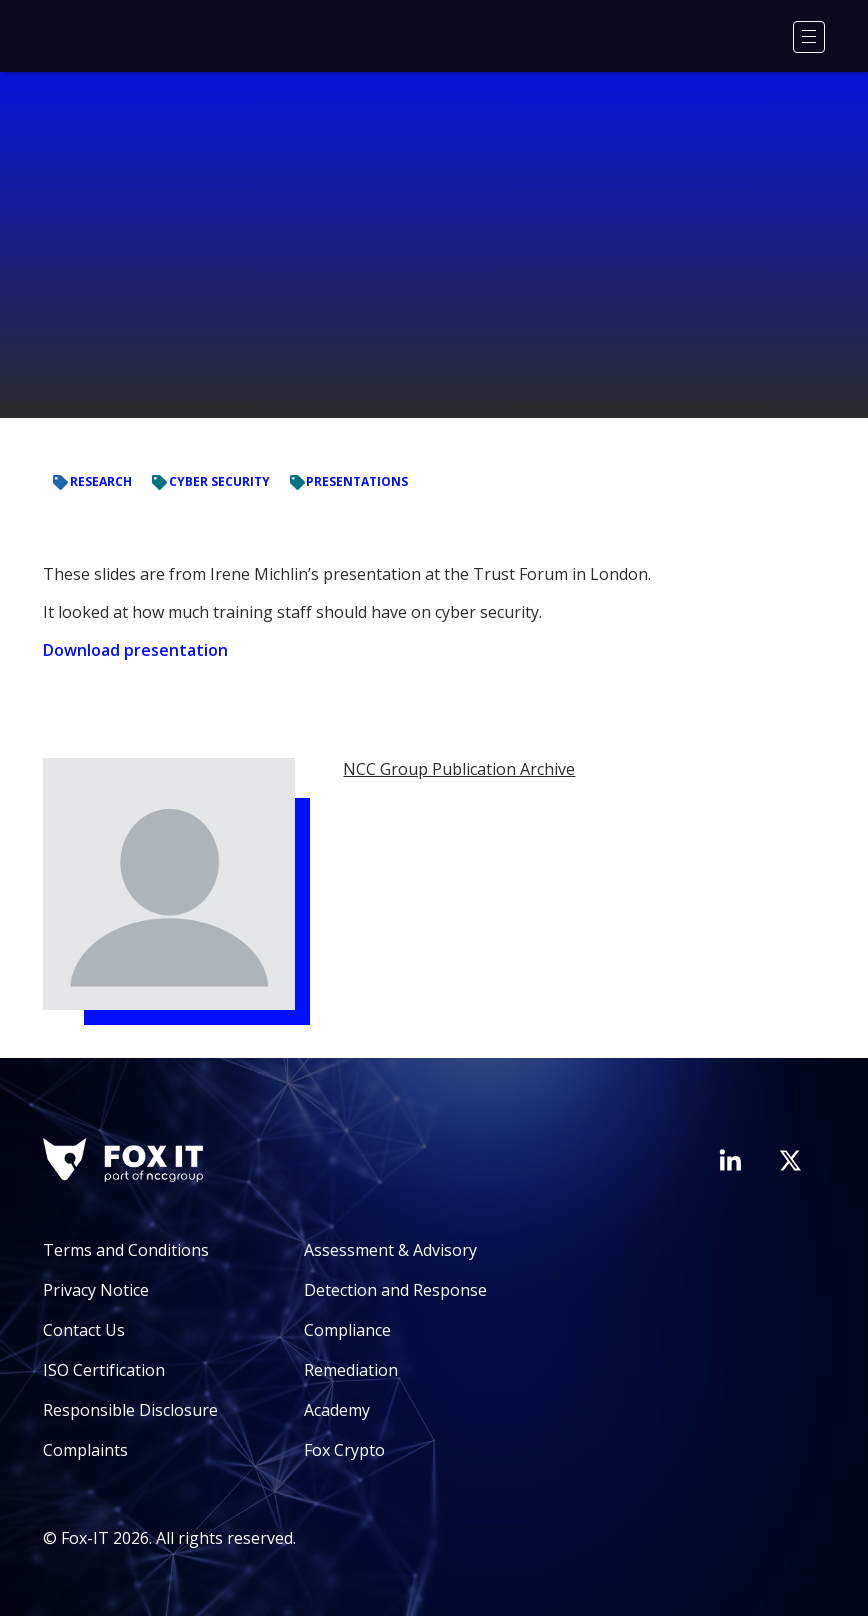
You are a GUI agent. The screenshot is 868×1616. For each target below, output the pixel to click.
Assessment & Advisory (390, 1250)
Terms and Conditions (126, 1250)
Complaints (85, 1450)
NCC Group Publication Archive (459, 769)
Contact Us (84, 1330)
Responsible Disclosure (130, 1410)
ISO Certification (104, 1370)
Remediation (351, 1370)
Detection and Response (395, 1290)
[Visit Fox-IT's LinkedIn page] (730, 1160)
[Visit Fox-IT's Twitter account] (790, 1160)
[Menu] (809, 37)
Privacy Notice (96, 1290)
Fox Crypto (344, 1450)
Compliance (347, 1330)
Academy (337, 1410)
